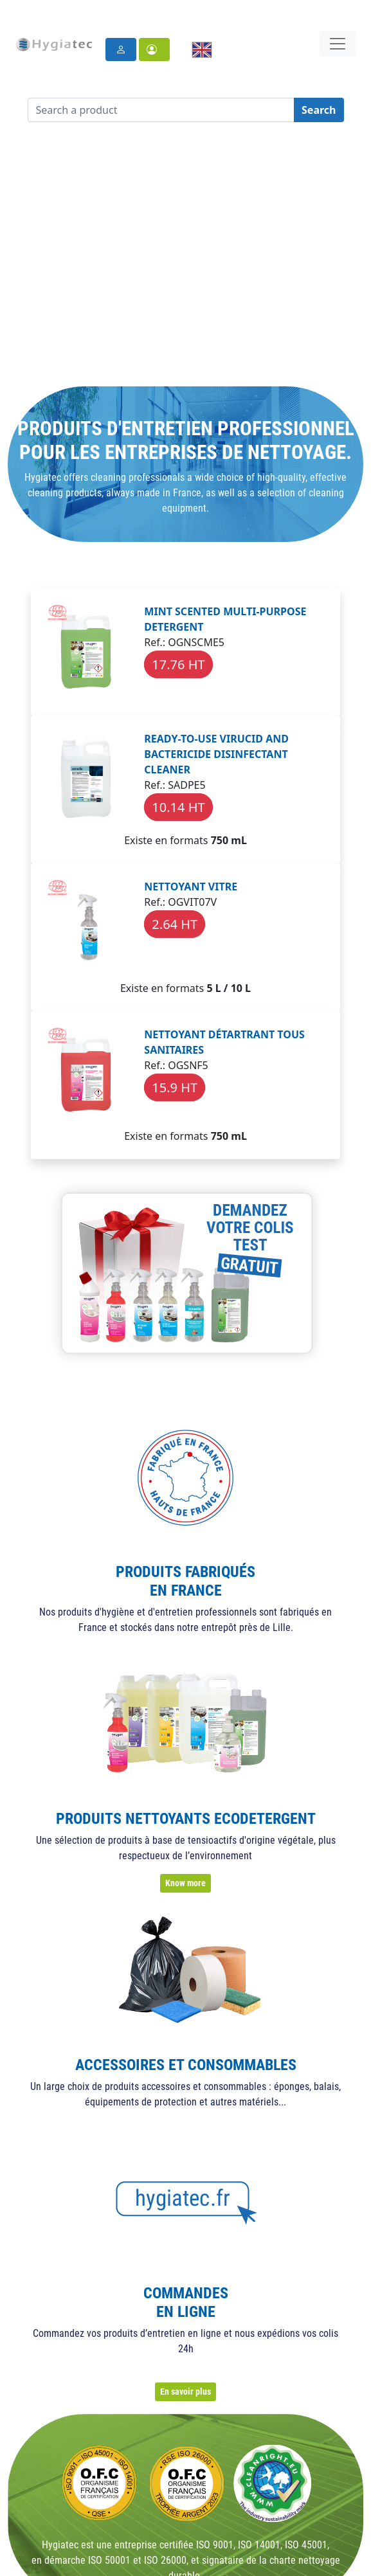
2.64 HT (174, 924)
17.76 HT (178, 664)
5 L (213, 988)
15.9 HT (174, 1087)
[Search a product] (161, 110)
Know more (185, 1883)
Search (319, 110)
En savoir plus (185, 2391)
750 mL (229, 840)
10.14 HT (178, 807)
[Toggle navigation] (338, 44)
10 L (241, 988)
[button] (154, 49)
